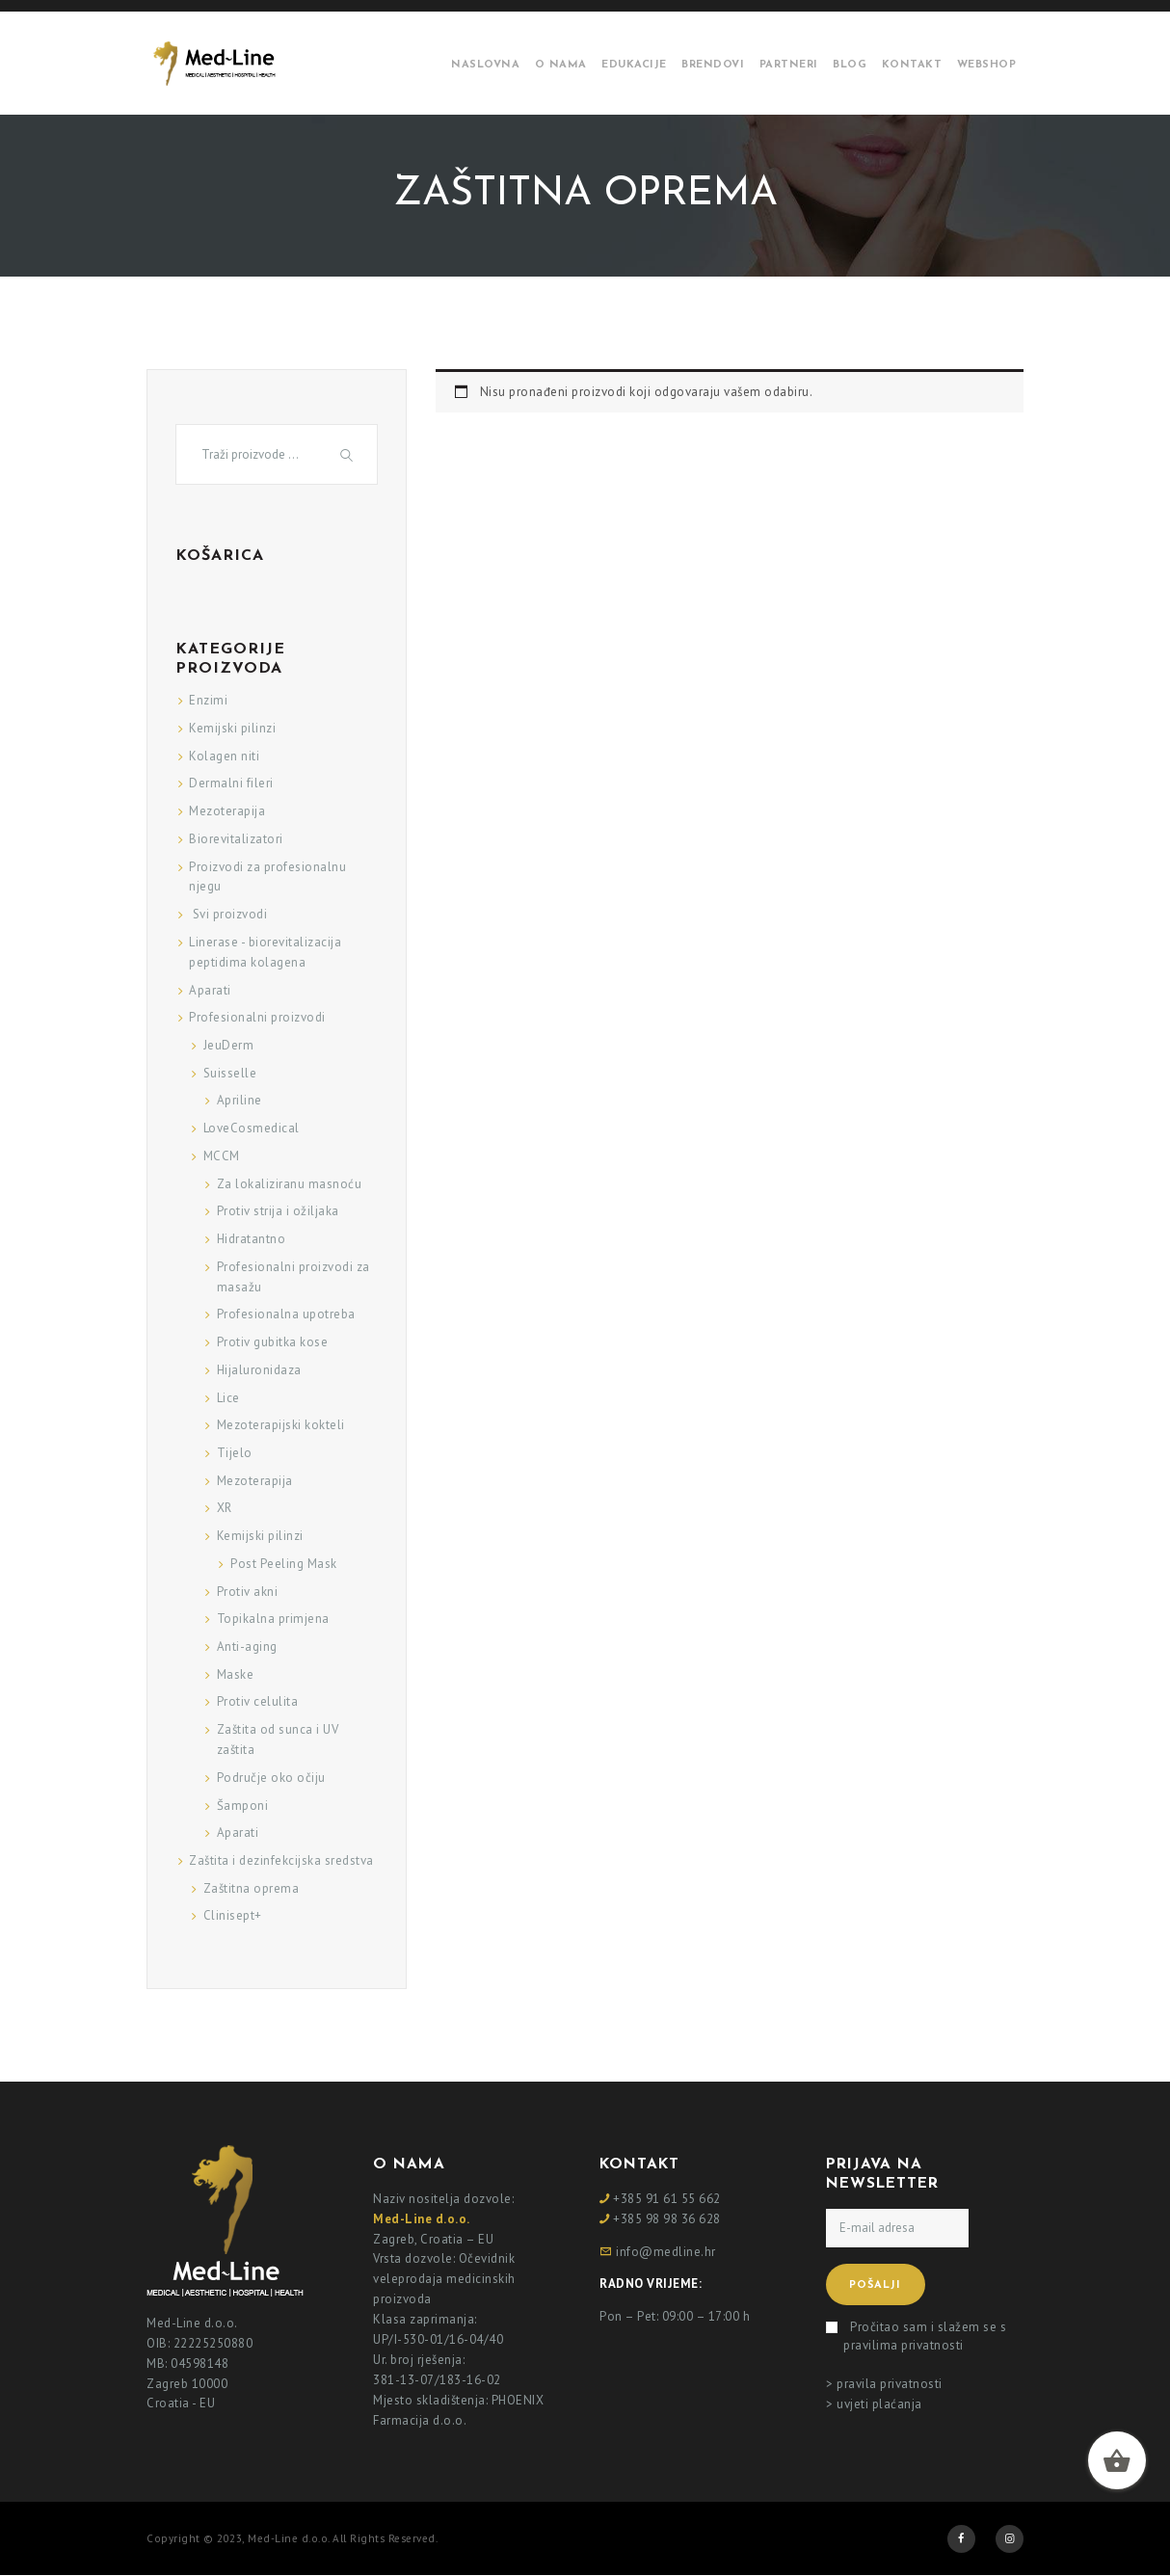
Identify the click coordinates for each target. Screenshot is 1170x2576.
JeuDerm (228, 1045)
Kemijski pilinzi (232, 728)
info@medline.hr (666, 2252)
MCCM (221, 1156)
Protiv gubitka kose (273, 1342)
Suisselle (230, 1073)
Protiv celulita (258, 1701)
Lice (228, 1398)
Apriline (239, 1100)
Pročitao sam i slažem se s (924, 2336)
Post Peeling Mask (283, 1563)
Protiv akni (248, 1591)
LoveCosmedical (251, 1128)
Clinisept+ (232, 1915)
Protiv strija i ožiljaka (278, 1211)
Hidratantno (251, 1239)
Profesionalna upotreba (286, 1314)
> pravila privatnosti (884, 2384)
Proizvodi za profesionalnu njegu (267, 877)
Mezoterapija (227, 811)
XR (224, 1508)
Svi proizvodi (228, 914)
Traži (349, 454)
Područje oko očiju (271, 1777)
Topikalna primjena (273, 1618)
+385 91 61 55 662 (667, 2199)
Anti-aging (247, 1646)
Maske (235, 1674)
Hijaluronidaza (259, 1370)
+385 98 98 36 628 (667, 2219)
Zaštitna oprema (251, 1888)
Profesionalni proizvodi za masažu (293, 1277)
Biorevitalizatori (236, 839)
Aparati (210, 990)
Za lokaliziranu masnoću (289, 1184)
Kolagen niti (224, 756)
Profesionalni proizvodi (257, 1017)
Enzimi (208, 700)
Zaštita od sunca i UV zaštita (278, 1739)
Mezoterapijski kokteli (281, 1425)
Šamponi (243, 1805)
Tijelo (235, 1453)
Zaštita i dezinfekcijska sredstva (281, 1860)
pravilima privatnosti (903, 2345)
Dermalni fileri (231, 783)
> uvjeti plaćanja (874, 2404)
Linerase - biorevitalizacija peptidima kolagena (265, 952)
